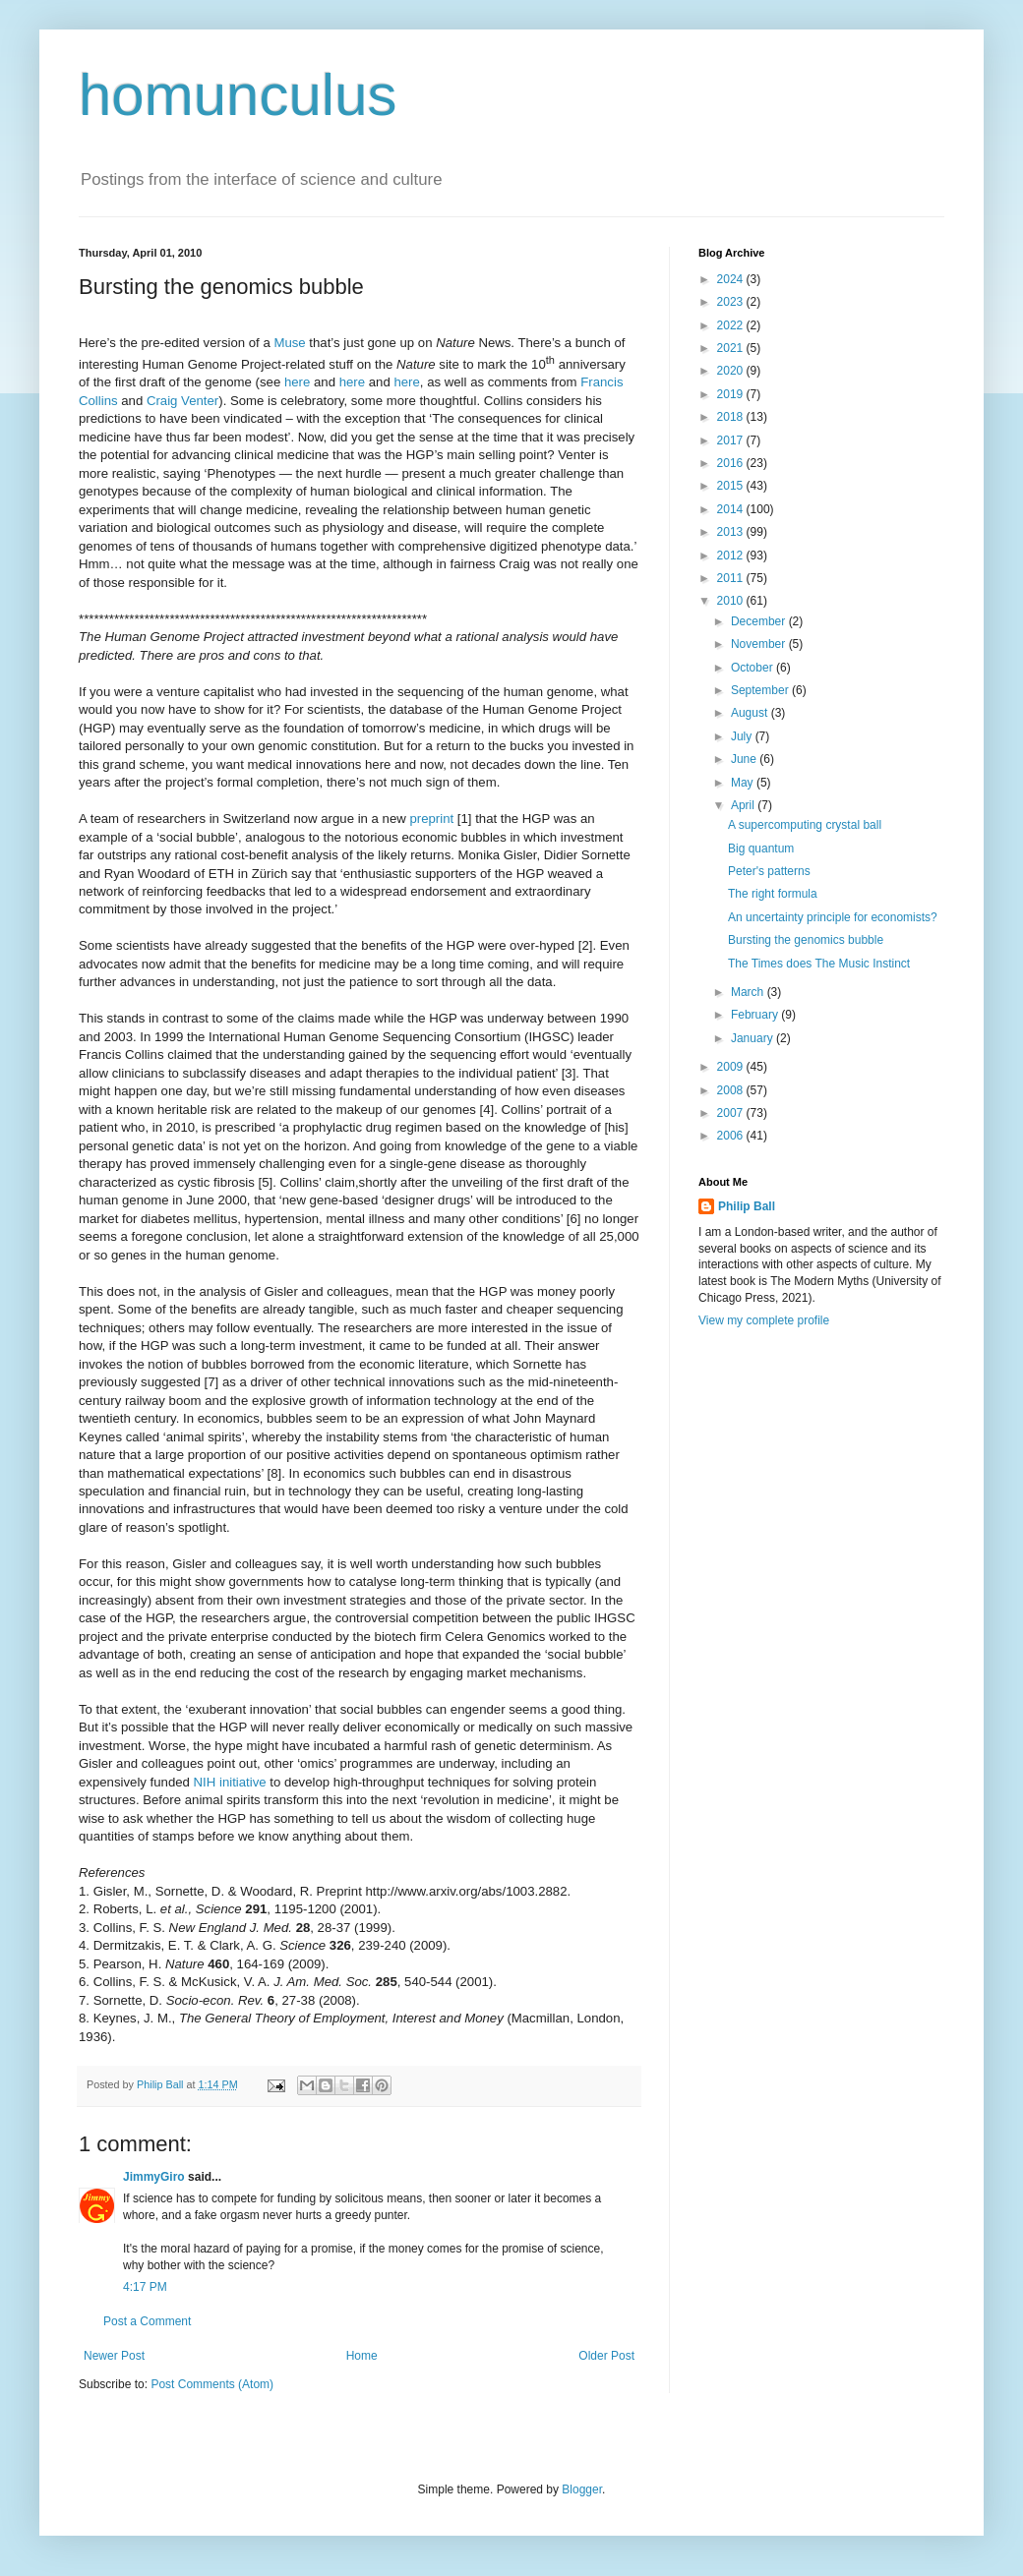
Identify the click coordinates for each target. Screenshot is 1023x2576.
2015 (732, 486)
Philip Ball (746, 1206)
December (760, 621)
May (743, 783)
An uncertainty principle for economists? (832, 917)
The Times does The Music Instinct (819, 963)
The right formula (772, 894)
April (744, 805)
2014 (732, 509)
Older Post (606, 2356)
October (753, 667)
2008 (732, 1090)
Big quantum (761, 848)
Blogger (582, 2489)
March (749, 992)
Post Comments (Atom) (211, 2384)
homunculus (238, 95)
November (760, 644)
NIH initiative (230, 1782)
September (761, 690)
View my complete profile (763, 1320)
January (753, 1038)
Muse (289, 342)
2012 (732, 555)
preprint (431, 818)
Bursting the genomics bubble (805, 940)
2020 (732, 371)
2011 (732, 578)
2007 (732, 1113)
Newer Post (114, 2356)
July (743, 736)
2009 (732, 1067)
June (745, 759)
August (751, 713)
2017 (732, 440)
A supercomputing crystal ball (804, 825)
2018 (732, 417)
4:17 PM (145, 2287)
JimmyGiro (154, 2177)
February (756, 1015)
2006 (732, 1135)
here (297, 382)
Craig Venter (182, 400)
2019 (732, 394)
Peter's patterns (769, 871)
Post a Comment (147, 2321)
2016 (732, 463)
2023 (732, 302)
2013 (732, 532)
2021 (732, 348)
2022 (732, 325)
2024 (732, 279)
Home (362, 2356)
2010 (732, 601)
